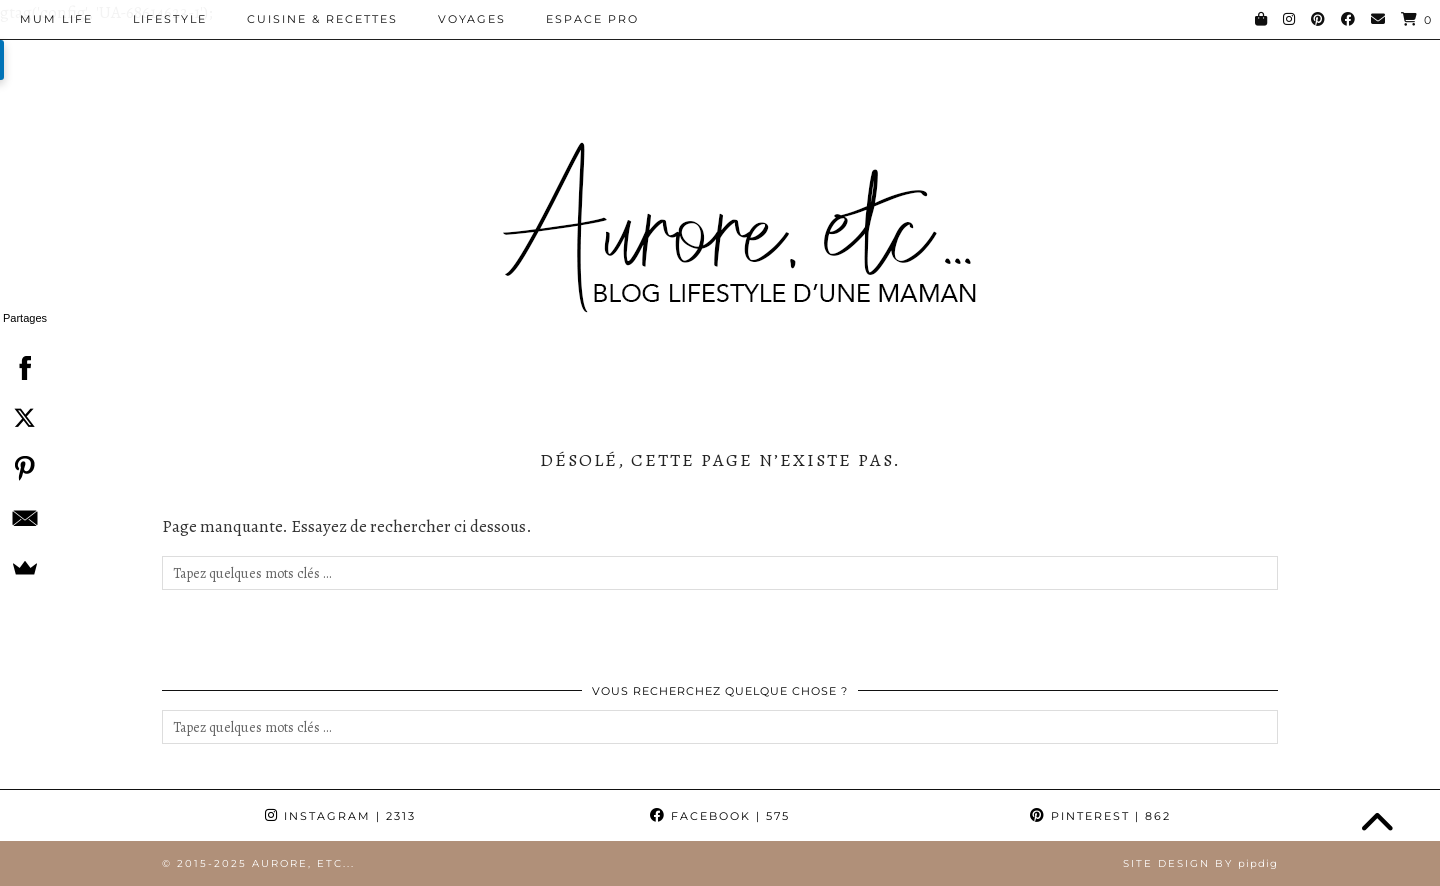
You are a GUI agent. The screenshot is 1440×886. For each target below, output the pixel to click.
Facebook (720, 816)
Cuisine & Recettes (322, 19)
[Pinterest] (1319, 19)
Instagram (340, 816)
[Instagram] (1290, 19)
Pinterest (1100, 816)
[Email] (1379, 19)
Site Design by (1200, 863)
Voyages (472, 19)
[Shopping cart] (1417, 19)
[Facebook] (1349, 19)
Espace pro (592, 19)
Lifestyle (170, 19)
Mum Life (56, 19)
